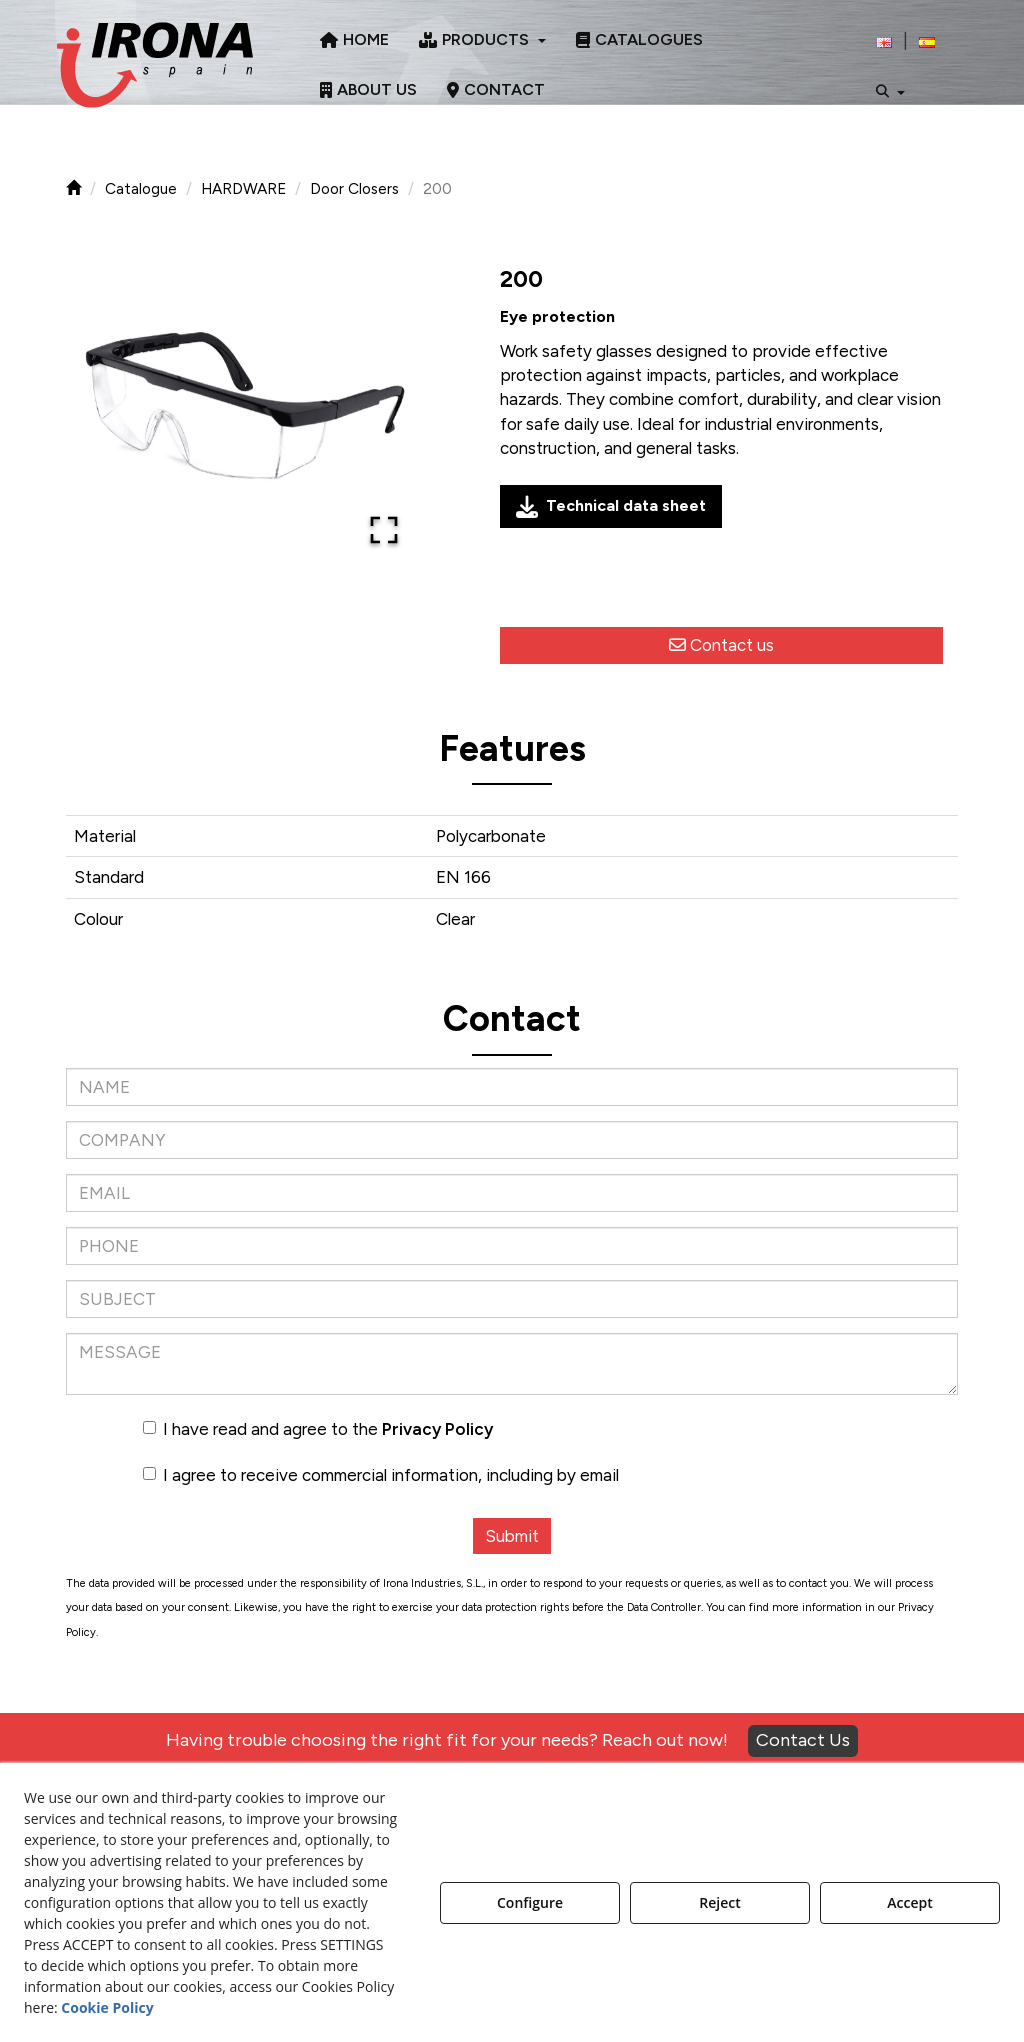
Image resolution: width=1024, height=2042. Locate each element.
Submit (512, 1536)
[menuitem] (354, 40)
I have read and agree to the (318, 1429)
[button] (155, 65)
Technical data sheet (611, 507)
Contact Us (803, 1740)
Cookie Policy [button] (107, 2007)
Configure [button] (530, 1902)
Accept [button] (909, 1902)
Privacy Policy (437, 1429)
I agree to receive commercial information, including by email (381, 1475)
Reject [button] (719, 1902)
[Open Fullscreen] (384, 530)
